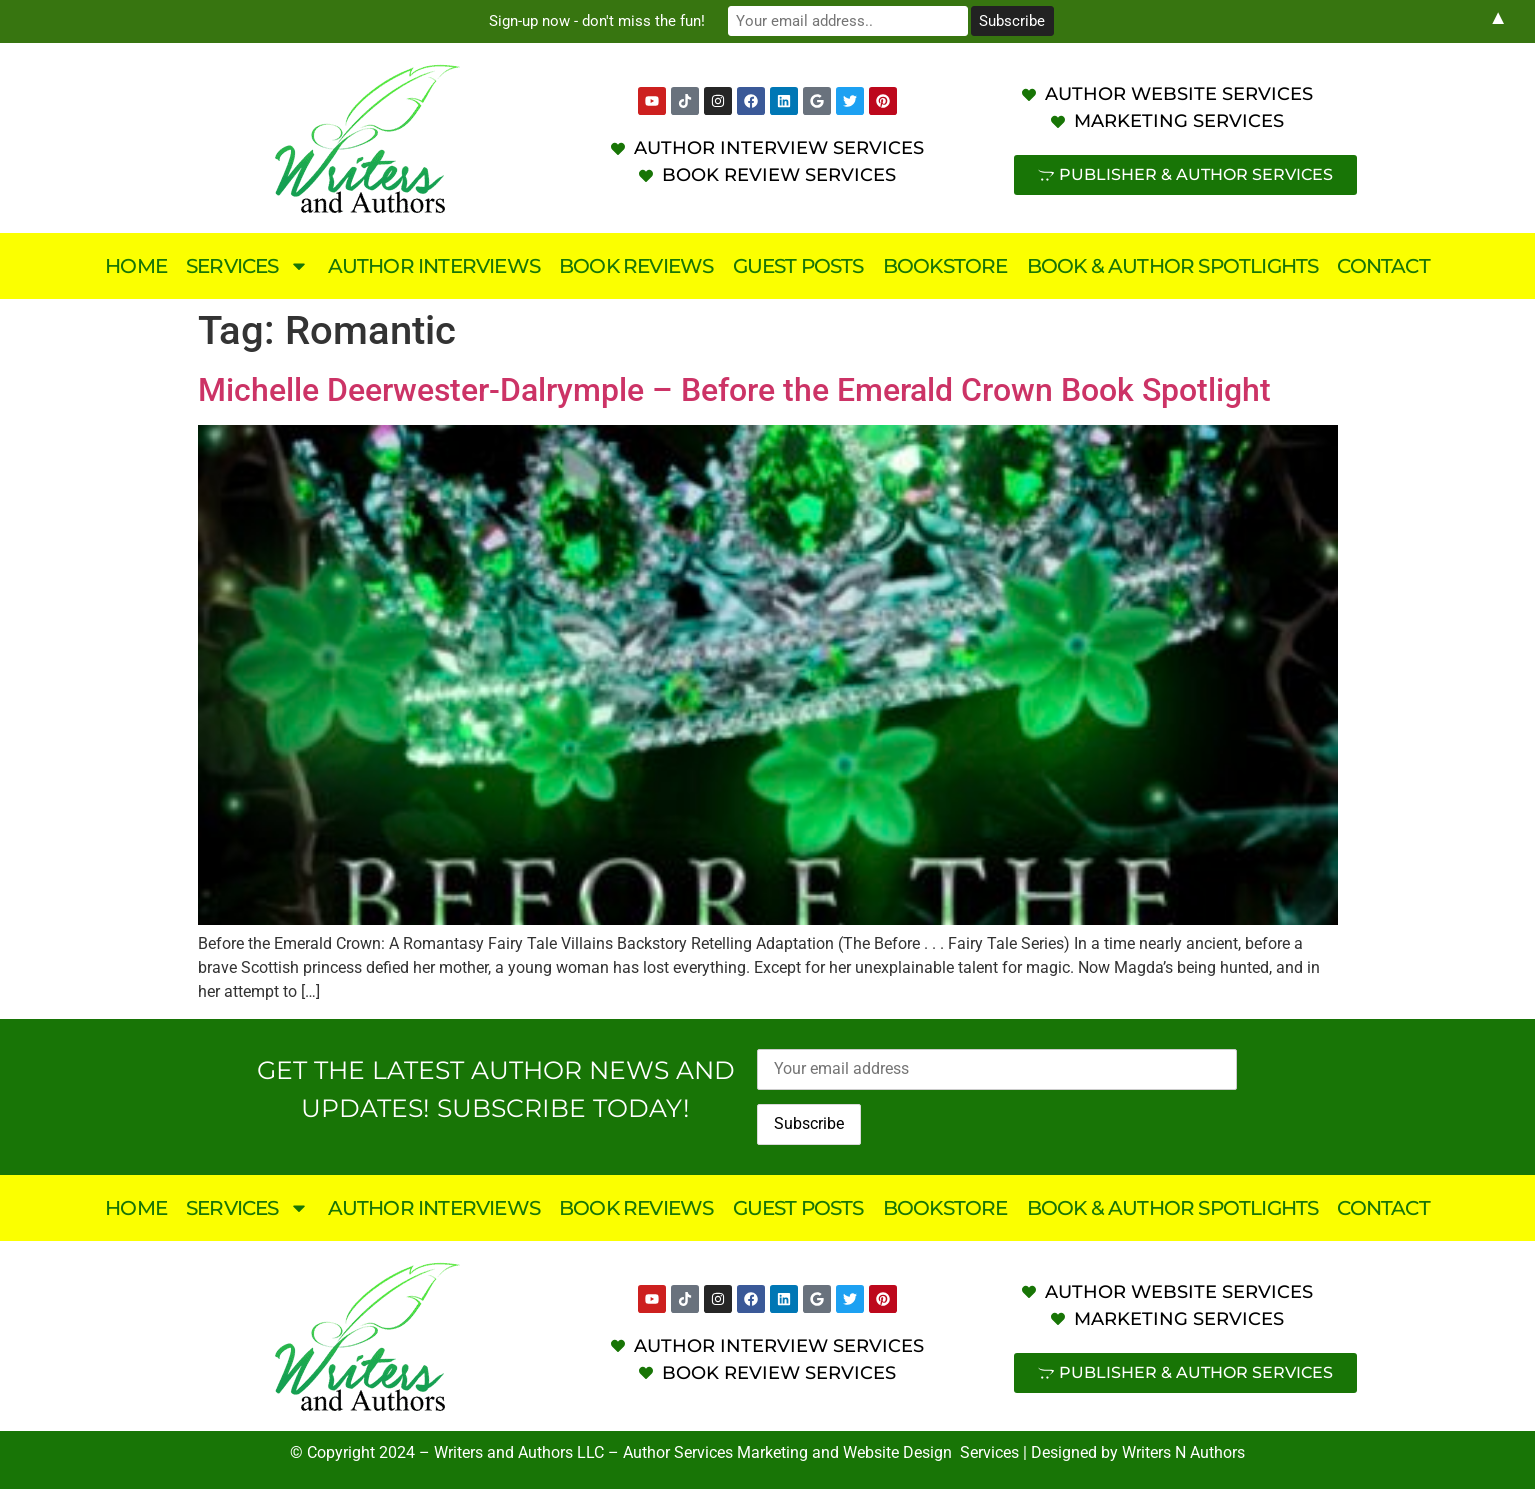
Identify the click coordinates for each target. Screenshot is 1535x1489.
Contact (1383, 266)
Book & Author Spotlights (1173, 266)
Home (136, 266)
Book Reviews (636, 266)
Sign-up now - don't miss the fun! (597, 21)
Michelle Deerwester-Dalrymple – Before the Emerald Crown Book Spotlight (734, 390)
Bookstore (945, 266)
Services (247, 266)
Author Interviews (434, 266)
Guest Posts (798, 266)
